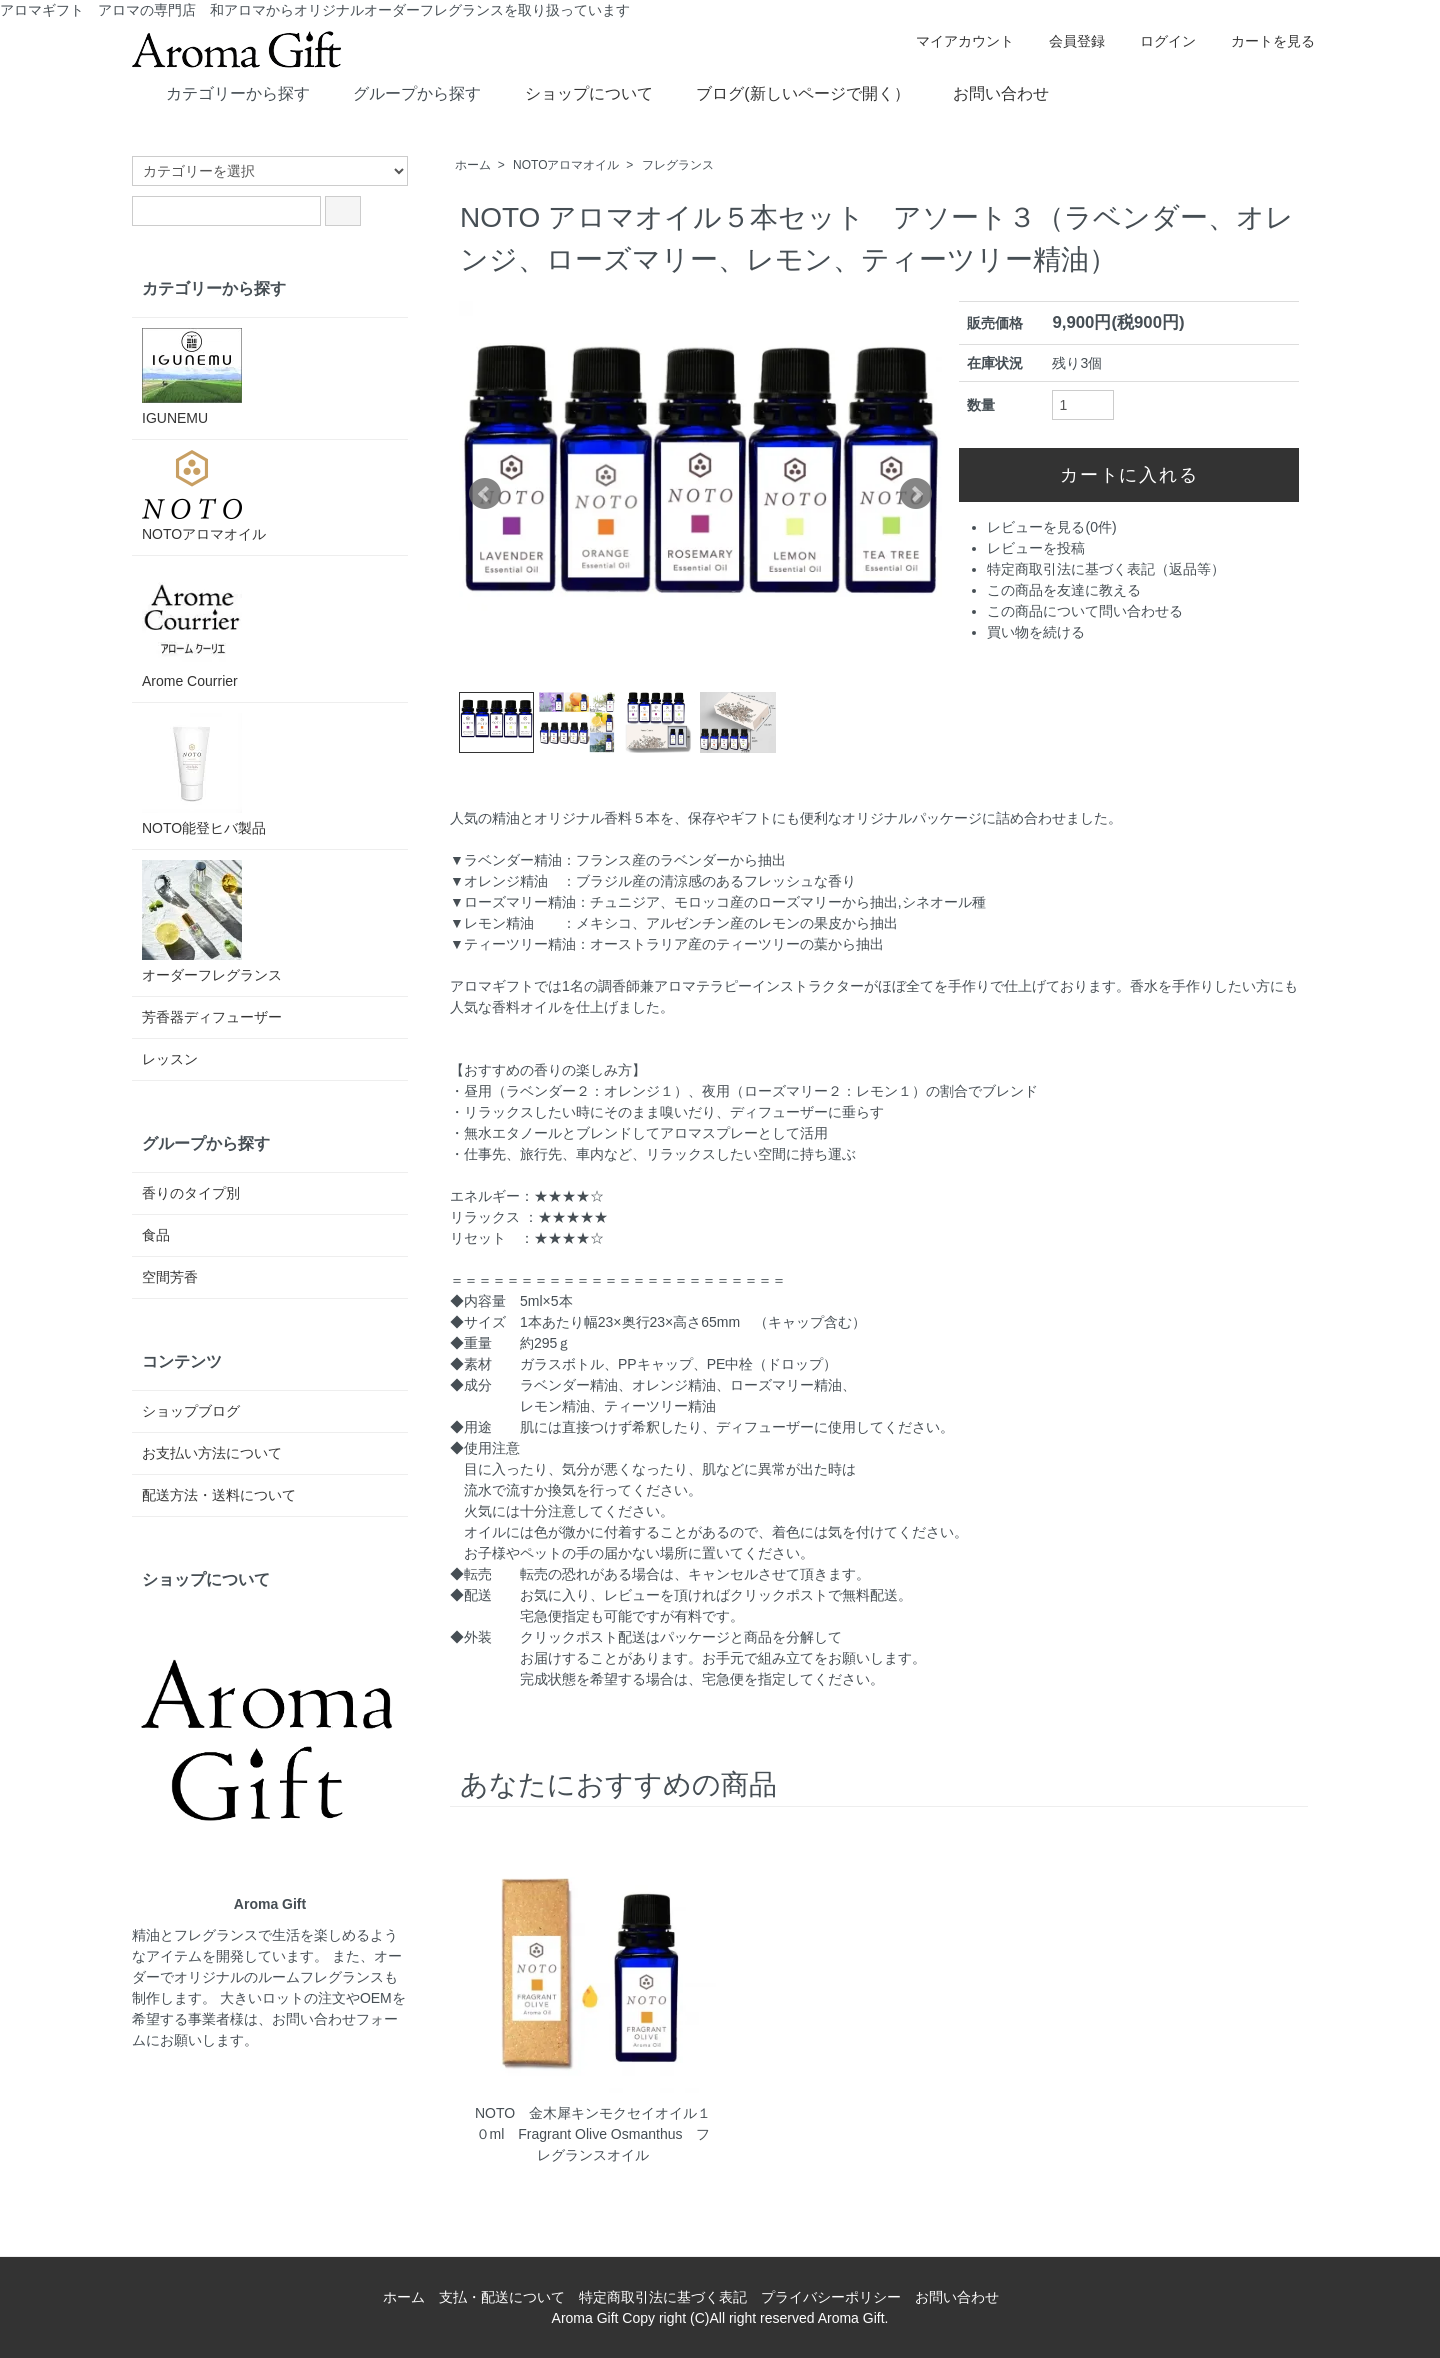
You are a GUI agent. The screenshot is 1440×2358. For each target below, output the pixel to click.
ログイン (1157, 41)
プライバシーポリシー (831, 2297)
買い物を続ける (1036, 632)
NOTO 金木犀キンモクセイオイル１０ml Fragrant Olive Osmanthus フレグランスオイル (593, 2134)
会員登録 (1066, 41)
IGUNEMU (192, 377)
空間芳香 (170, 1277)
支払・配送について (502, 2297)
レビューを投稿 (1036, 548)
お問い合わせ (986, 92)
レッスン (170, 1059)
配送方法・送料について (219, 1495)
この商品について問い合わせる (1085, 611)
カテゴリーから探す (223, 92)
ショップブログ (191, 1411)
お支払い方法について (212, 1453)
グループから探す (402, 92)
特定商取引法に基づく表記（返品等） (1106, 569)
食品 (156, 1235)
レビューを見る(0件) (1051, 527)
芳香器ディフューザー (212, 1017)
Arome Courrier (192, 627)
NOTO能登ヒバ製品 (204, 774)
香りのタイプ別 (191, 1193)
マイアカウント (954, 41)
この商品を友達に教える (1064, 590)
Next (916, 494)
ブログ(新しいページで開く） (788, 92)
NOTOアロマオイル (566, 165)
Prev (485, 494)
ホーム (473, 165)
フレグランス (678, 165)
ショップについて (574, 92)
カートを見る (1262, 41)
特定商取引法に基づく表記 (663, 2297)
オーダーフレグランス (212, 921)
